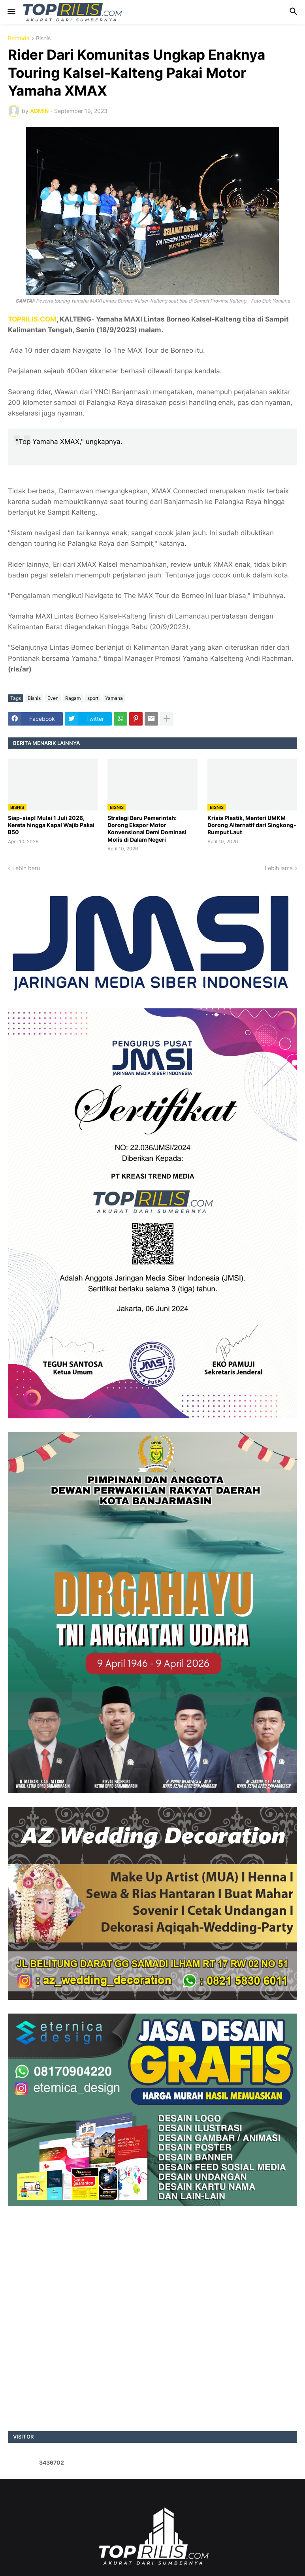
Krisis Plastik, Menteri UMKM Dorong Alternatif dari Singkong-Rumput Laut (251, 824)
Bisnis (43, 38)
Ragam (73, 698)
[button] (11, 12)
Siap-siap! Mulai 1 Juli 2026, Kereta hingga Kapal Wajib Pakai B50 (51, 824)
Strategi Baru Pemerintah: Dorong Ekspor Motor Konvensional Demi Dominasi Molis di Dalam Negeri (146, 828)
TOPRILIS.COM (32, 319)
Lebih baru (26, 868)
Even (52, 698)
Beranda (19, 38)
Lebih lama (279, 868)
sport (92, 698)
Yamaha (114, 698)
